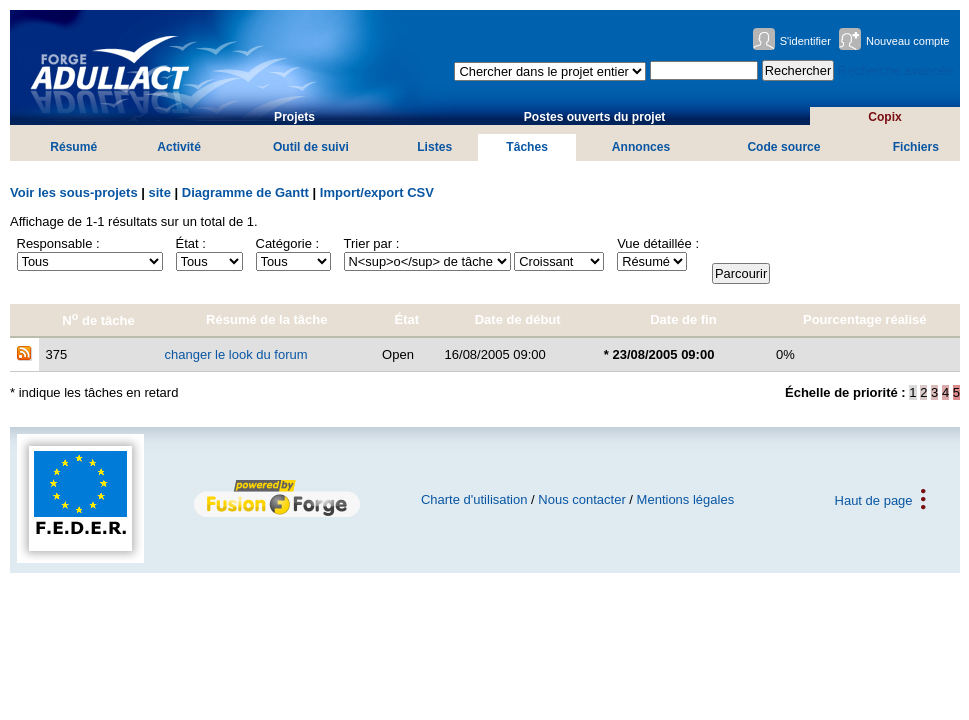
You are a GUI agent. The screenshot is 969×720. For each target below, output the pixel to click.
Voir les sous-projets (74, 192)
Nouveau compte (908, 41)
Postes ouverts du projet (595, 117)
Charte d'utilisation (474, 499)
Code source (783, 147)
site (160, 192)
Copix (885, 117)
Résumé (73, 147)
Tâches (527, 147)
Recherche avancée (896, 70)
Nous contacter (581, 499)
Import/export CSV (377, 192)
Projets (294, 117)
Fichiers (916, 147)
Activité (179, 147)
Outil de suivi (311, 147)
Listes (434, 147)
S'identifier (805, 41)
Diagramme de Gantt (245, 192)
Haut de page (874, 499)
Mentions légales (686, 499)
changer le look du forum (236, 354)
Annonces (641, 147)
